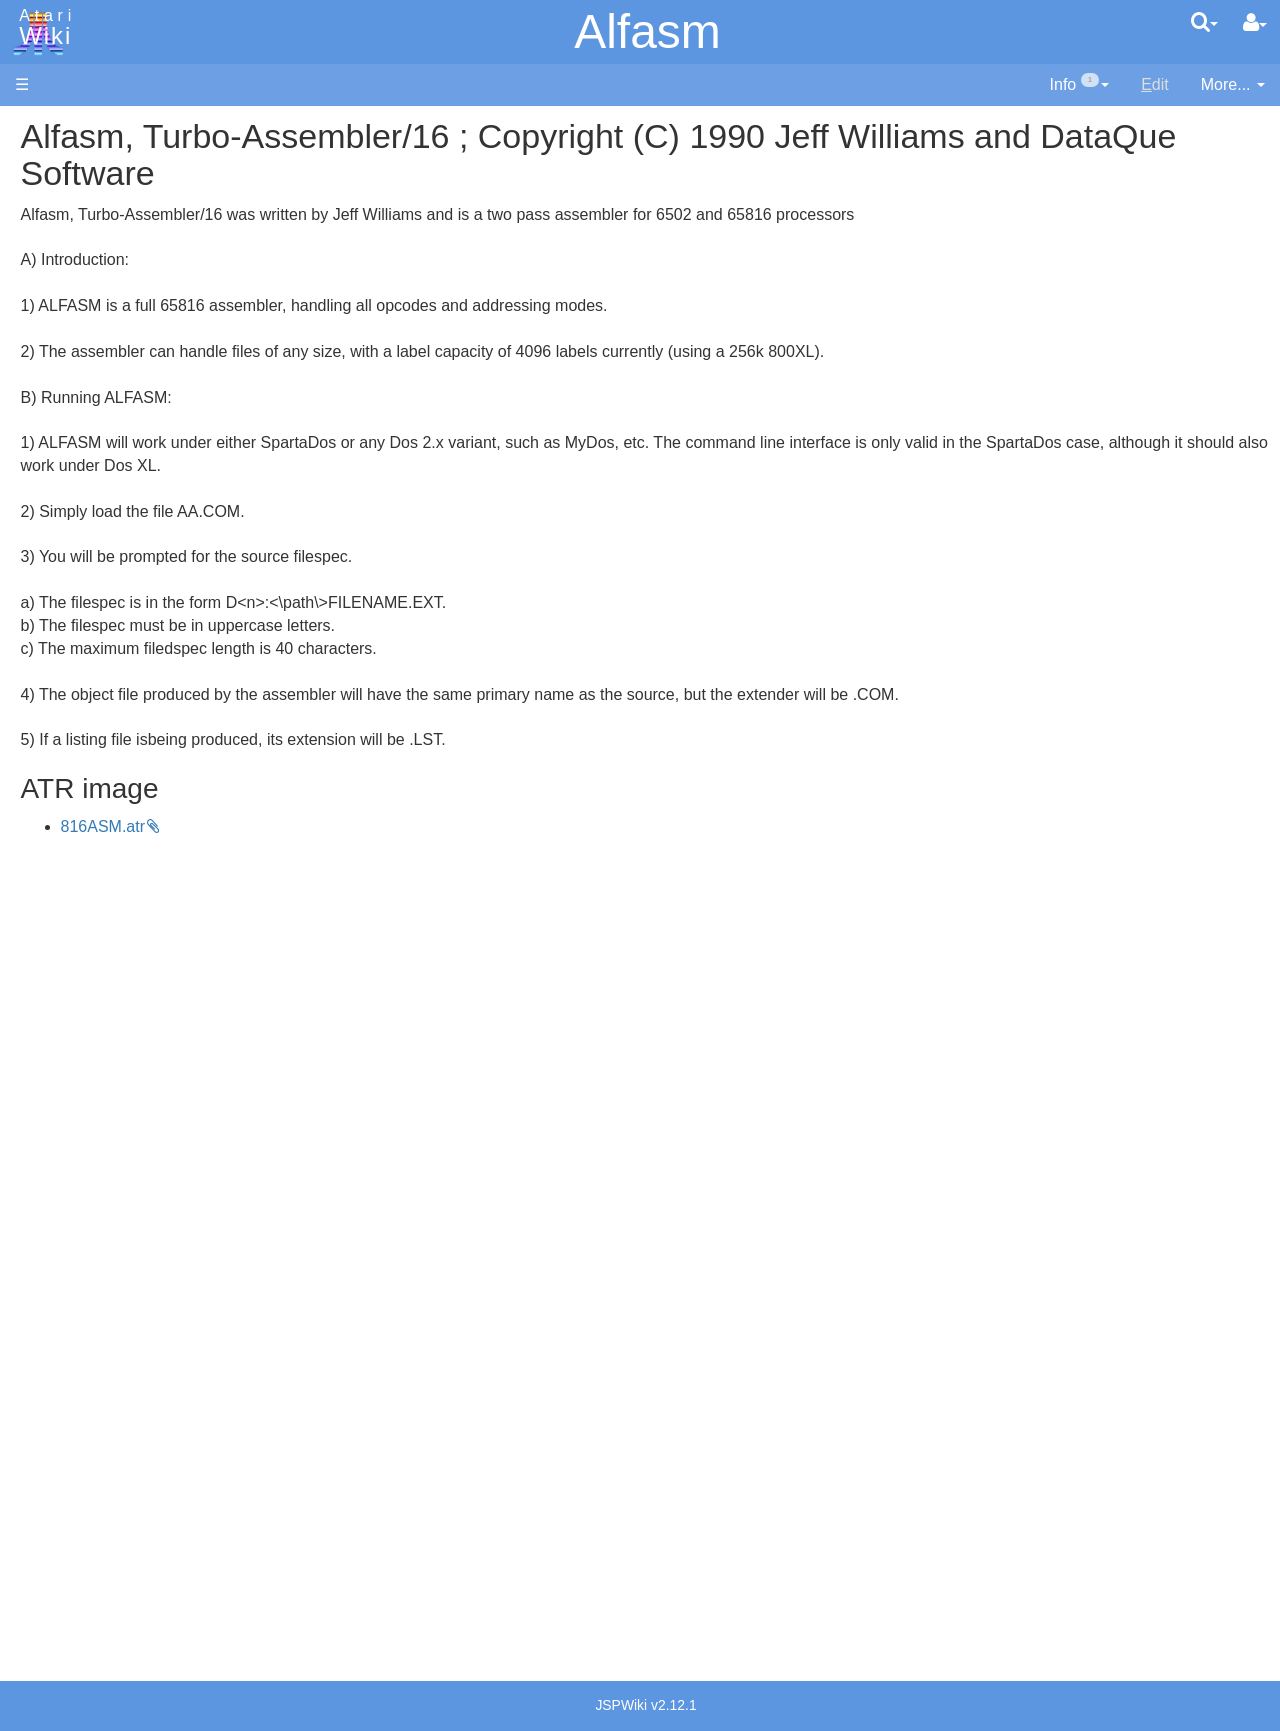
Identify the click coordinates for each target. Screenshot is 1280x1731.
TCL (70, 809)
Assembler (93, 512)
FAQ (31, 399)
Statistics (47, 1542)
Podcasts (48, 1223)
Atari (42, 28)
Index (34, 433)
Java (72, 626)
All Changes (58, 365)
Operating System (119, 911)
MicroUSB (51, 331)
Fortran (81, 604)
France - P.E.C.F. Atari (133, 1302)
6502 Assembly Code (130, 957)
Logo (73, 672)
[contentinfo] (1080, 85)
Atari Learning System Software (127, 1132)
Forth (73, 581)
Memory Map (61, 263)
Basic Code (96, 980)
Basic (74, 535)
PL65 (73, 763)
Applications (58, 230)
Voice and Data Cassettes (107, 1065)
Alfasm (647, 31)
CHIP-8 (81, 855)
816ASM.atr (371, 826)
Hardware (49, 162)
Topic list (45, 297)
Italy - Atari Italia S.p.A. (136, 1371)
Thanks (41, 1496)
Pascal (79, 718)
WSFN (78, 832)
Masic (76, 695)
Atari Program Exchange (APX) (125, 1099)
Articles (41, 128)
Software (46, 196)
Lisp (69, 649)
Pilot (70, 741)
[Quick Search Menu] (1204, 22)
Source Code (101, 934)
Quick (75, 786)
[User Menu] (1255, 23)
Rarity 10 (47, 1519)
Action (77, 489)
